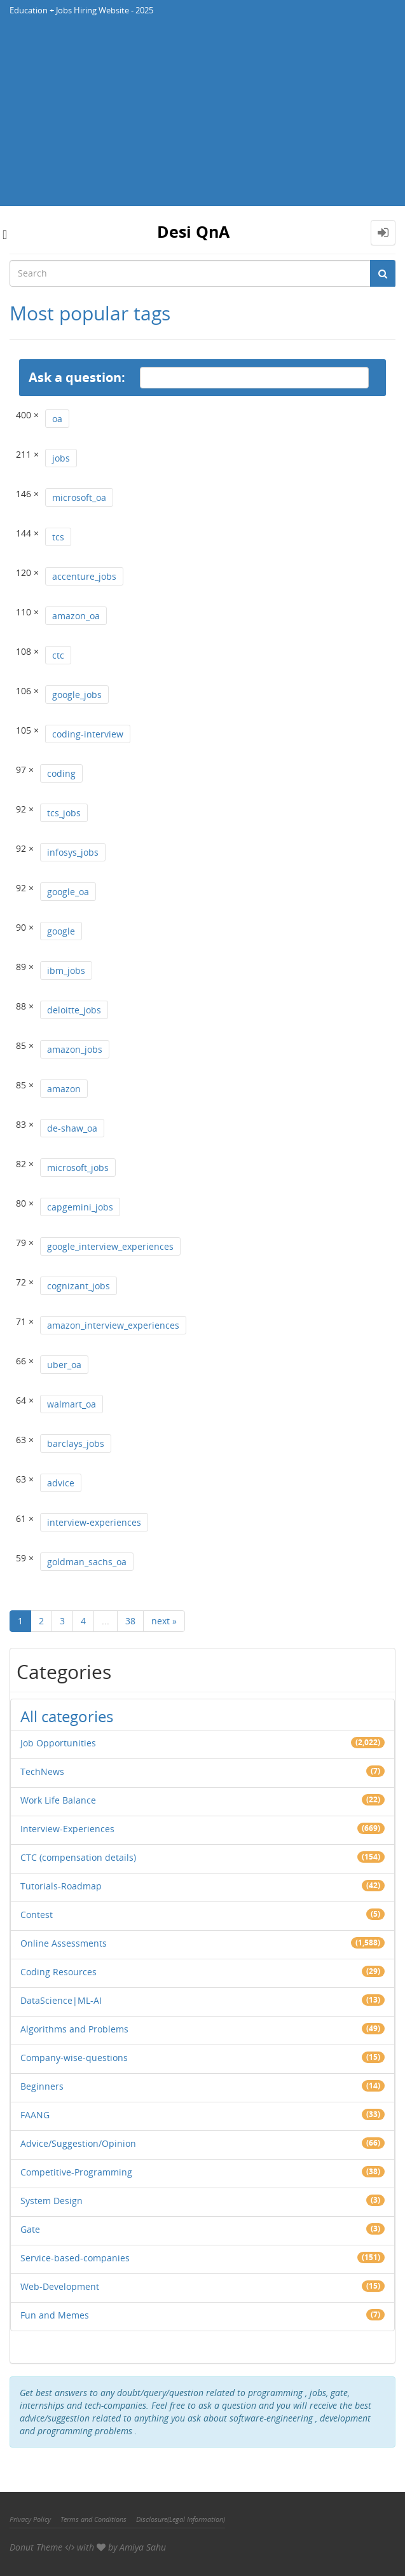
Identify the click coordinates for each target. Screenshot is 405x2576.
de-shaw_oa (72, 1128)
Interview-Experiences (67, 1829)
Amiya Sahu (143, 2547)
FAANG (35, 2115)
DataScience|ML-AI (61, 2000)
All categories (66, 1716)
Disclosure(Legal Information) (180, 2519)
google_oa (68, 892)
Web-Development (59, 2286)
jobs (61, 458)
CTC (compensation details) (78, 1857)
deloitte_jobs (74, 1010)
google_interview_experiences (110, 1246)
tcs (58, 537)
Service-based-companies (75, 2258)
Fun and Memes (54, 2315)
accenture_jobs (84, 576)
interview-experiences (94, 1522)
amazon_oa (76, 616)
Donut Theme (36, 2547)
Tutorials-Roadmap (61, 1886)
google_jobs (77, 695)
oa (57, 419)
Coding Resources (58, 1972)
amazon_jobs (74, 1049)
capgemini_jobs (80, 1207)
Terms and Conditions (93, 2519)
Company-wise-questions (74, 2058)
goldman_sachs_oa (87, 1562)
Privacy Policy (30, 2519)
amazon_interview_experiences (113, 1325)
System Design (51, 2201)
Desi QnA (193, 231)
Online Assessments (63, 1943)
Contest (36, 1914)
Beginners (42, 2086)
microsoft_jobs (78, 1167)
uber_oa (64, 1365)
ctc (58, 655)
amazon (64, 1089)
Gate (30, 2229)
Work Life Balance (58, 1800)
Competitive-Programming (76, 2172)
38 (130, 1621)
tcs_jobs (64, 813)
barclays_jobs (75, 1443)
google (61, 931)
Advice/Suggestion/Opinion (78, 2143)
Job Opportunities (58, 1743)
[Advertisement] (202, 117)
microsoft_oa (79, 497)
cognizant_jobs (78, 1286)
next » (164, 1621)
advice (60, 1483)
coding (61, 773)
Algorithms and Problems (74, 2029)
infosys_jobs (73, 852)
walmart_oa (71, 1404)
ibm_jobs (66, 970)
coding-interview (87, 734)
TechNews (42, 1771)
